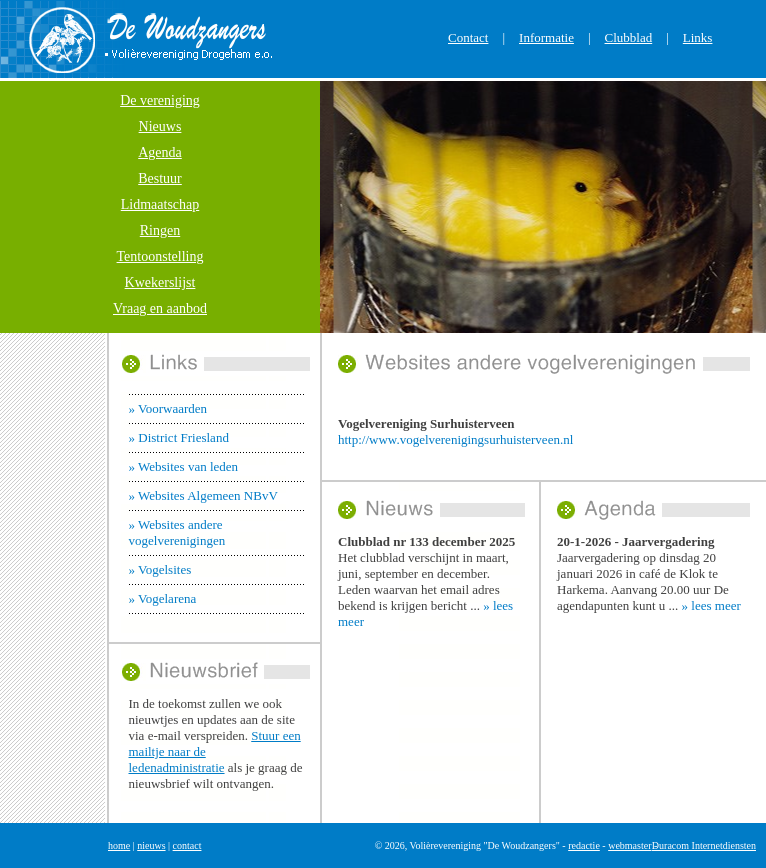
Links (698, 37)
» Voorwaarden (168, 408)
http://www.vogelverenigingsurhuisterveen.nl (455, 439)
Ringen (160, 230)
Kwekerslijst (160, 282)
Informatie (546, 37)
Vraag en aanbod (160, 308)
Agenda (160, 152)
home (119, 845)
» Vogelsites (160, 569)
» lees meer (711, 605)
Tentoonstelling (160, 256)
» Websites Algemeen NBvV (203, 495)
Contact (468, 37)
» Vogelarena (163, 598)
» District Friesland (179, 437)
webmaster (629, 845)
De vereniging (160, 100)
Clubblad (629, 37)
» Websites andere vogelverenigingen (177, 532)
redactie (584, 845)
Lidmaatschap (160, 204)
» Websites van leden (184, 466)
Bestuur (160, 178)
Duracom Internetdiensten (704, 845)
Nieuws (160, 126)
